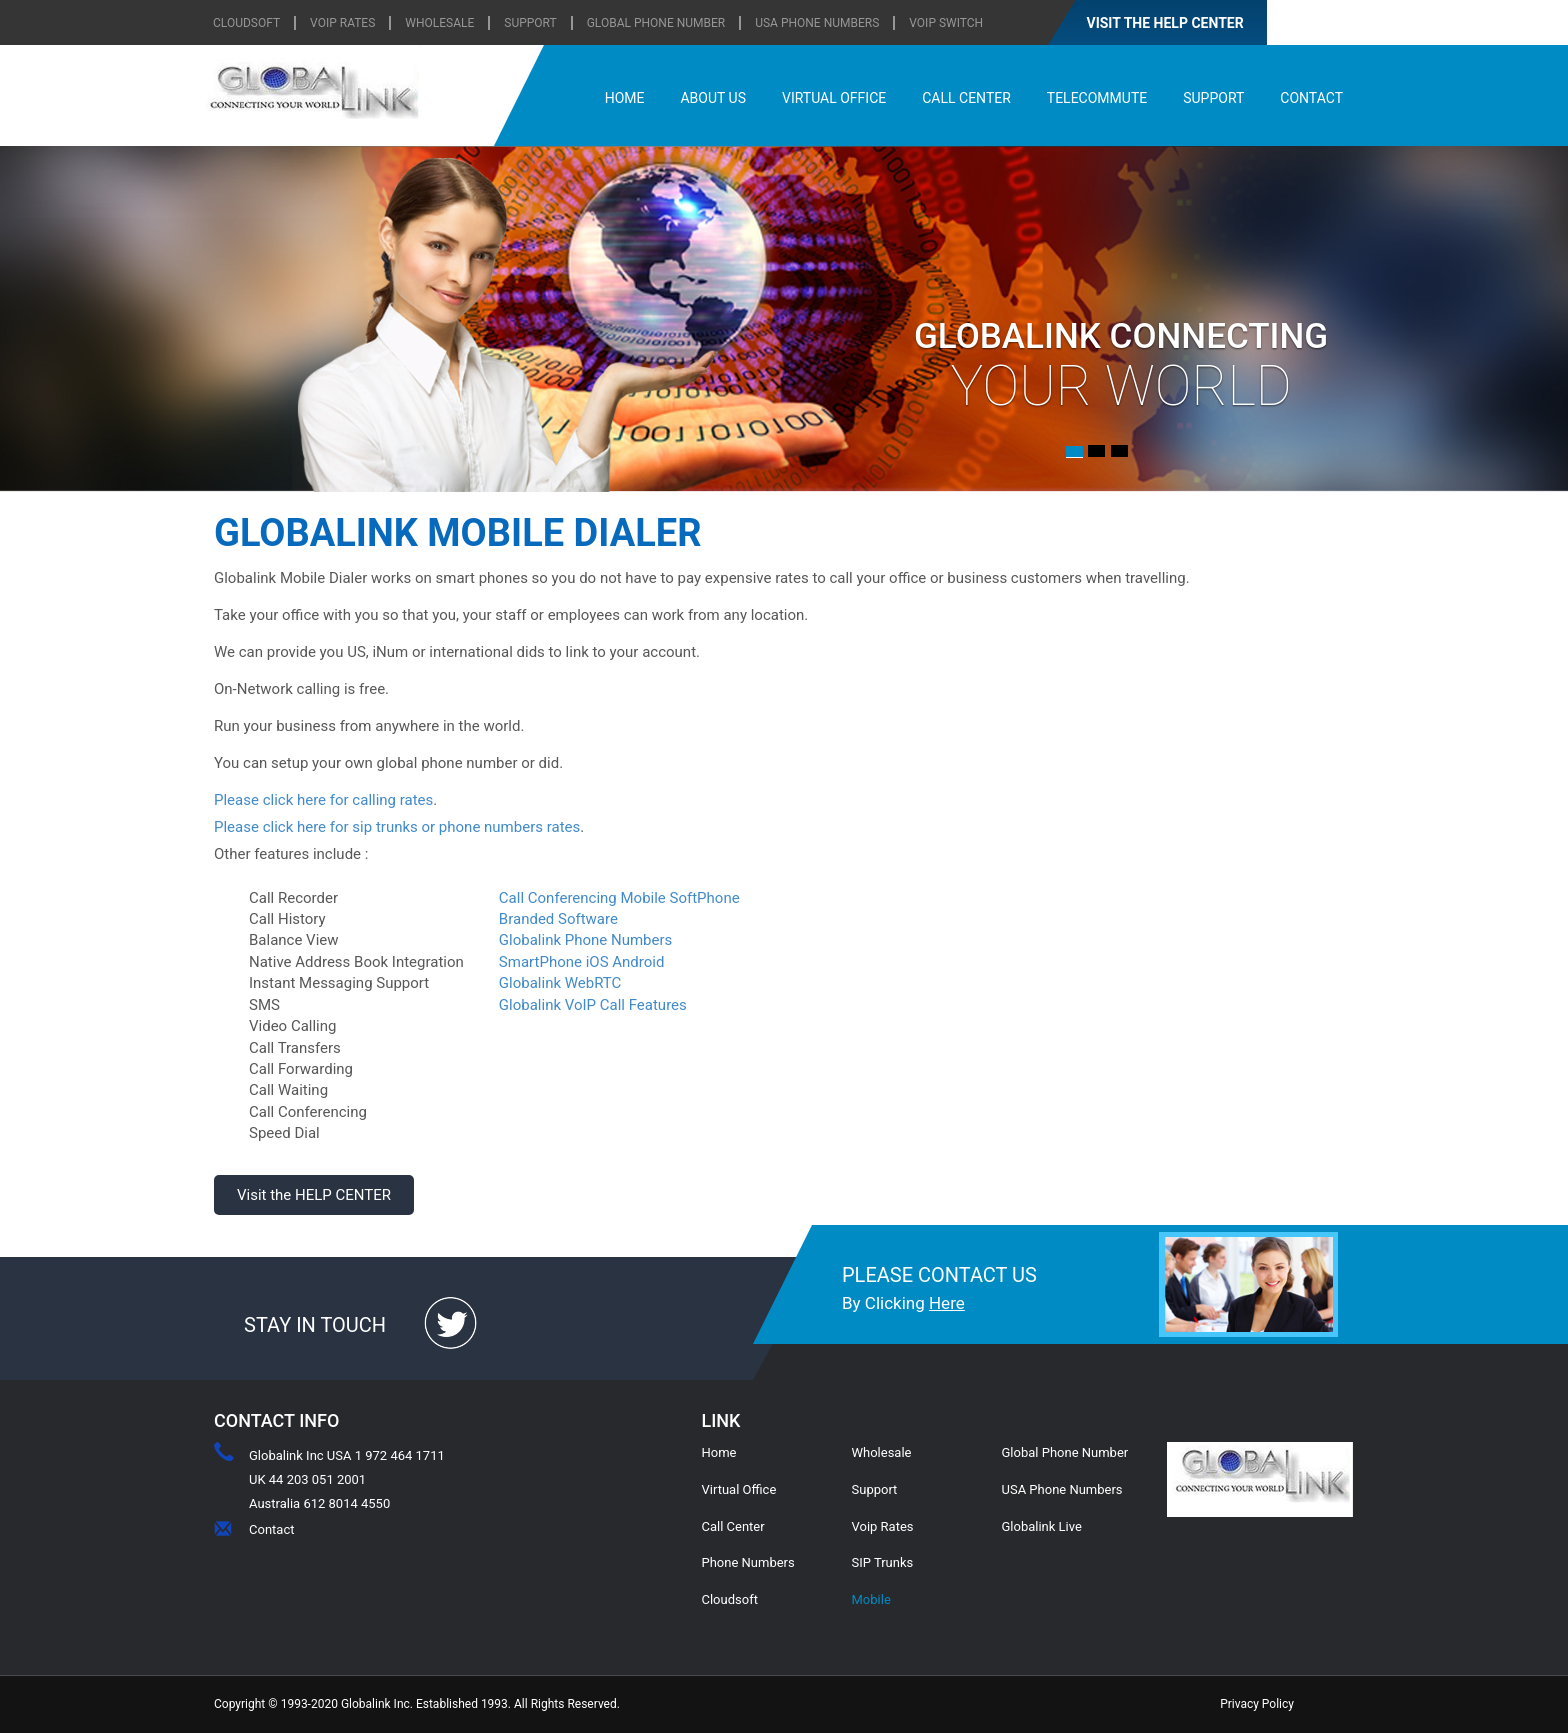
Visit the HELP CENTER (314, 1195)
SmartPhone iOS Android (582, 962)
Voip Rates (883, 1526)
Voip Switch (946, 23)
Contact (271, 1529)
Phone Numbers (748, 1562)
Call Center (733, 1526)
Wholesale (882, 1452)
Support (875, 1489)
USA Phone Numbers (817, 23)
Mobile (871, 1599)
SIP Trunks (883, 1562)
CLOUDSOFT (246, 23)
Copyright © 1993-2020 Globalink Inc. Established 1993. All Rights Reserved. (417, 1704)
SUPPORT (530, 23)
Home (719, 1452)
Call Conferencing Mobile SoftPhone (619, 898)
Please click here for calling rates (323, 800)
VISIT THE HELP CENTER (1165, 23)
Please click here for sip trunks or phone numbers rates (397, 827)
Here (947, 1303)
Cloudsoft (730, 1599)
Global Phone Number (656, 23)
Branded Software (558, 919)
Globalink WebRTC (560, 983)
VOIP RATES (342, 23)
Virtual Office (739, 1489)
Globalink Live (1042, 1526)
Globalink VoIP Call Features (593, 1005)
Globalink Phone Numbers (585, 940)
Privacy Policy (1257, 1704)
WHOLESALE (439, 23)
